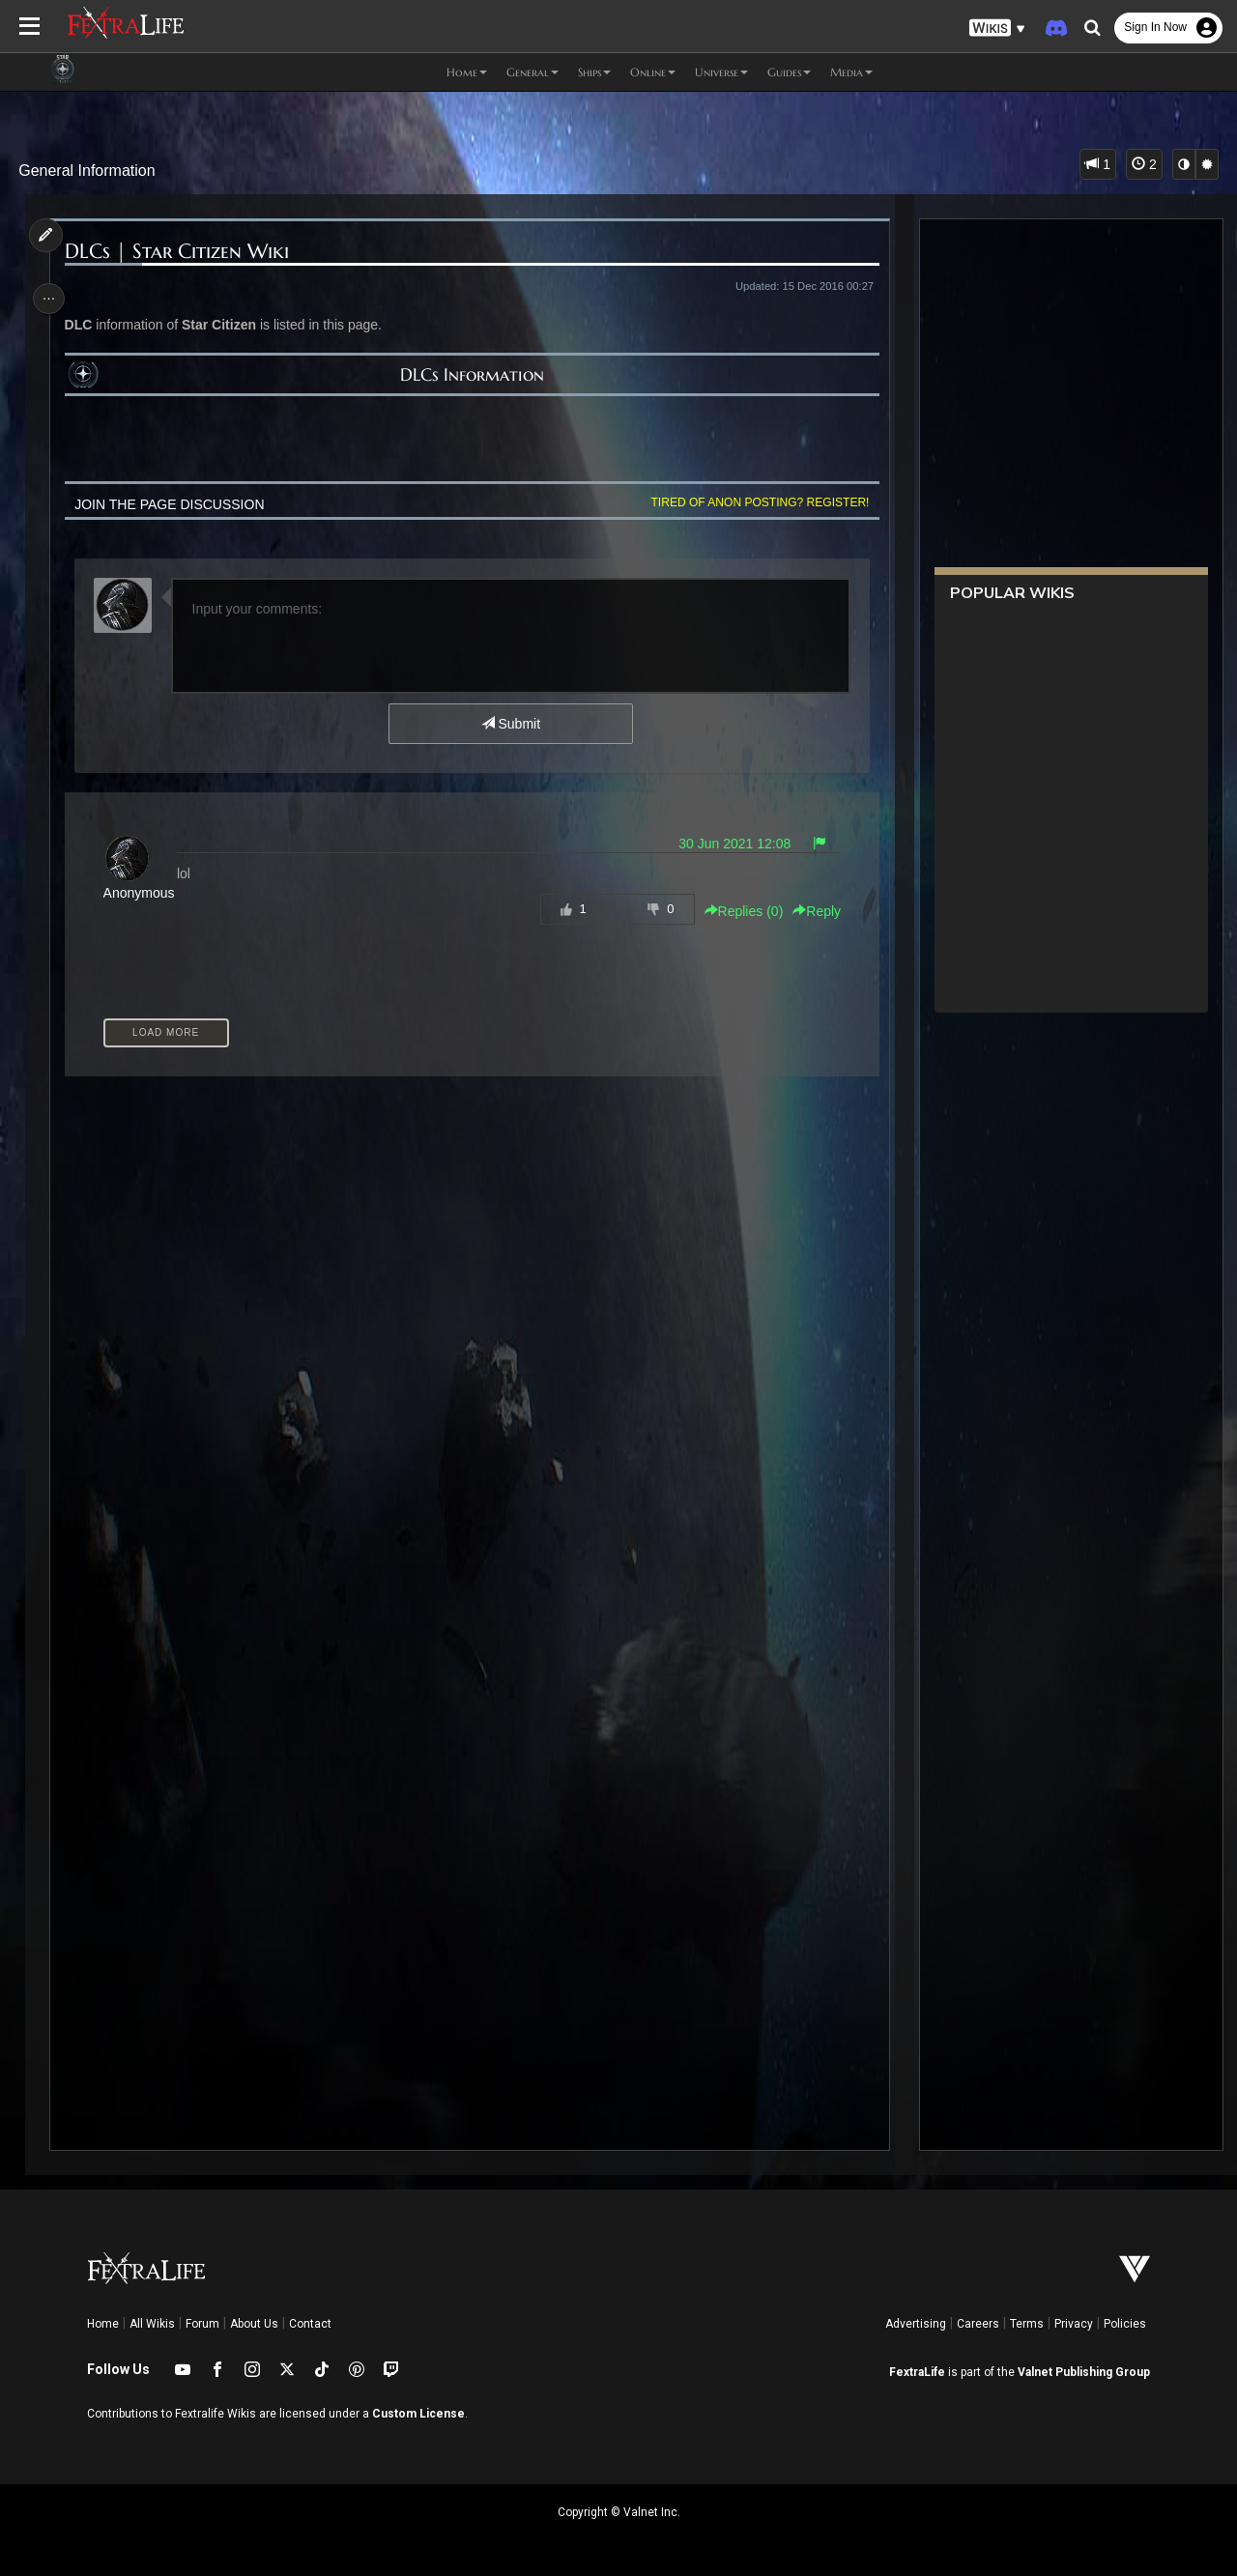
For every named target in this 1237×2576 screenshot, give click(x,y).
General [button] (532, 72)
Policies (1125, 2324)
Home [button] (466, 72)
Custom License (418, 2413)
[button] (997, 28)
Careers (978, 2324)
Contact (310, 2324)
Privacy (1073, 2324)
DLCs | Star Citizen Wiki (180, 252)
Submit (509, 723)
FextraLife (917, 2372)
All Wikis (152, 2324)
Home (103, 2324)
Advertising (915, 2324)
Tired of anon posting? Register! (755, 502)
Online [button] (653, 72)
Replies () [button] (738, 911)
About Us (254, 2324)
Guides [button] (789, 72)
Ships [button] (594, 72)
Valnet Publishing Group (1084, 2372)
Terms (1027, 2324)
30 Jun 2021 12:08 (730, 843)
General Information (86, 170)
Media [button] (851, 72)
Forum (202, 2324)
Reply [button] (812, 911)
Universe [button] (721, 72)
